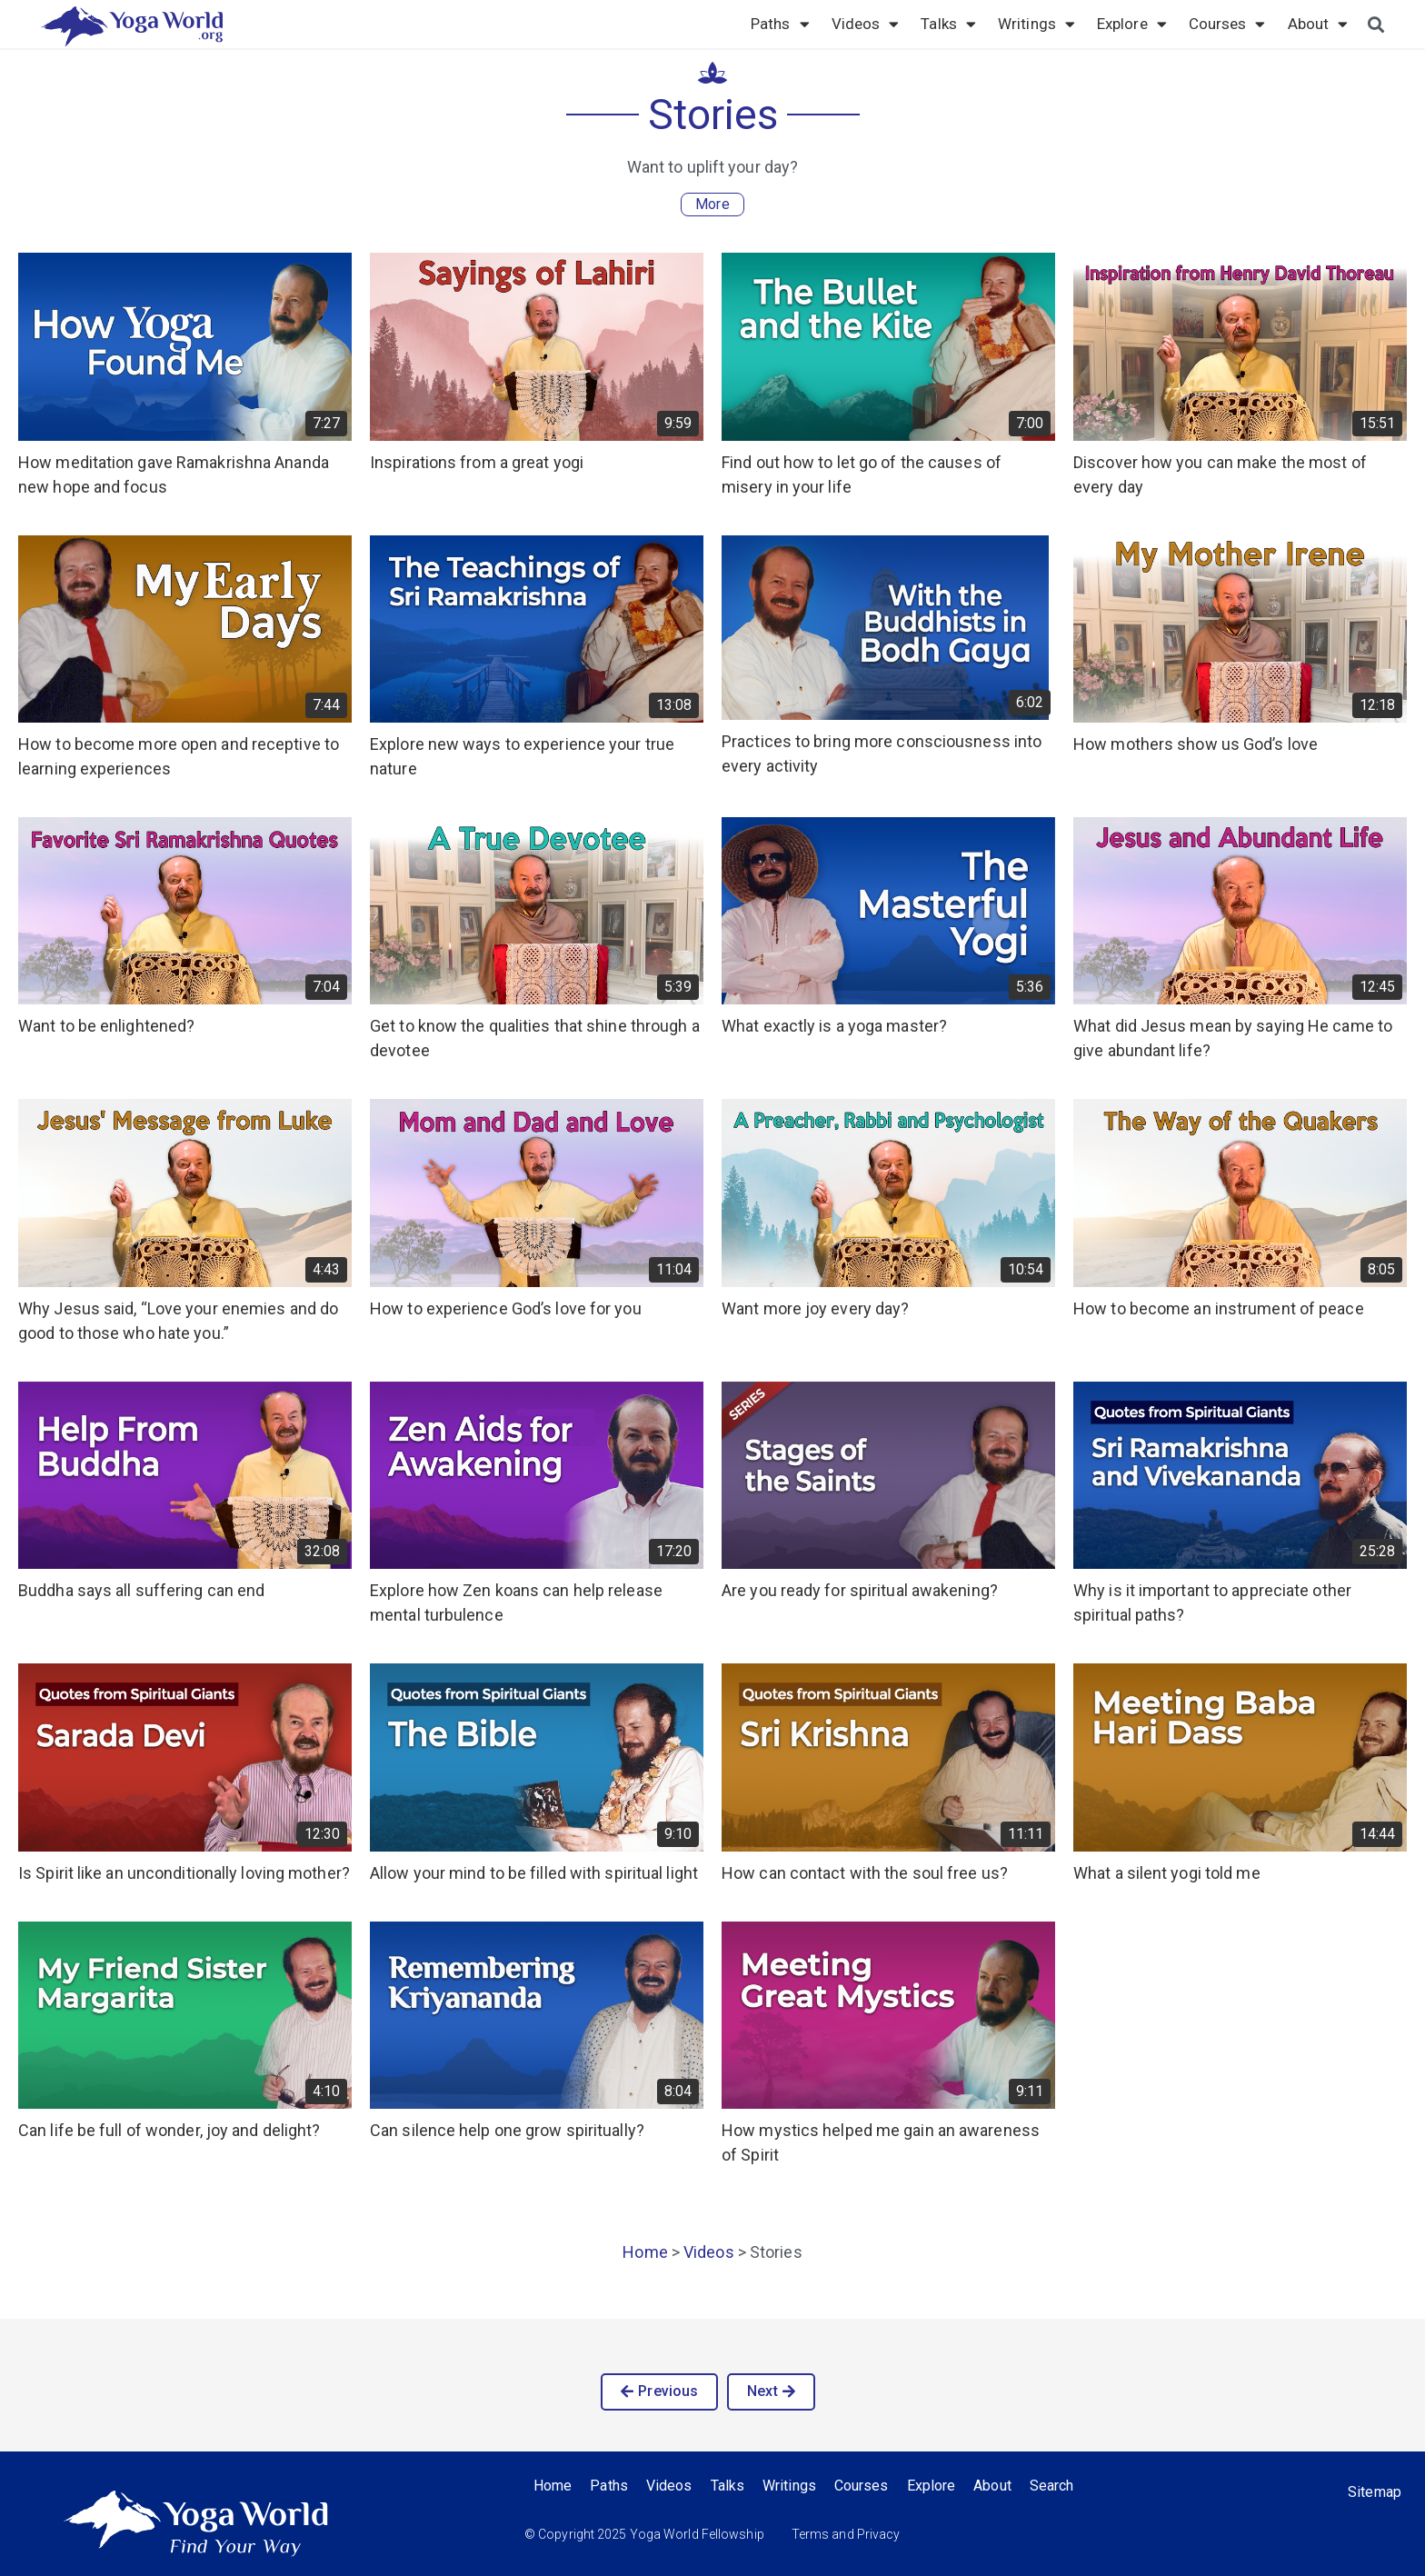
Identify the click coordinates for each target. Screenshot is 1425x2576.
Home (645, 2251)
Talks (948, 23)
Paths (780, 23)
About (1318, 23)
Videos (866, 23)
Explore (1132, 23)
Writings (1036, 23)
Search (1052, 2485)
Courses (1227, 23)
